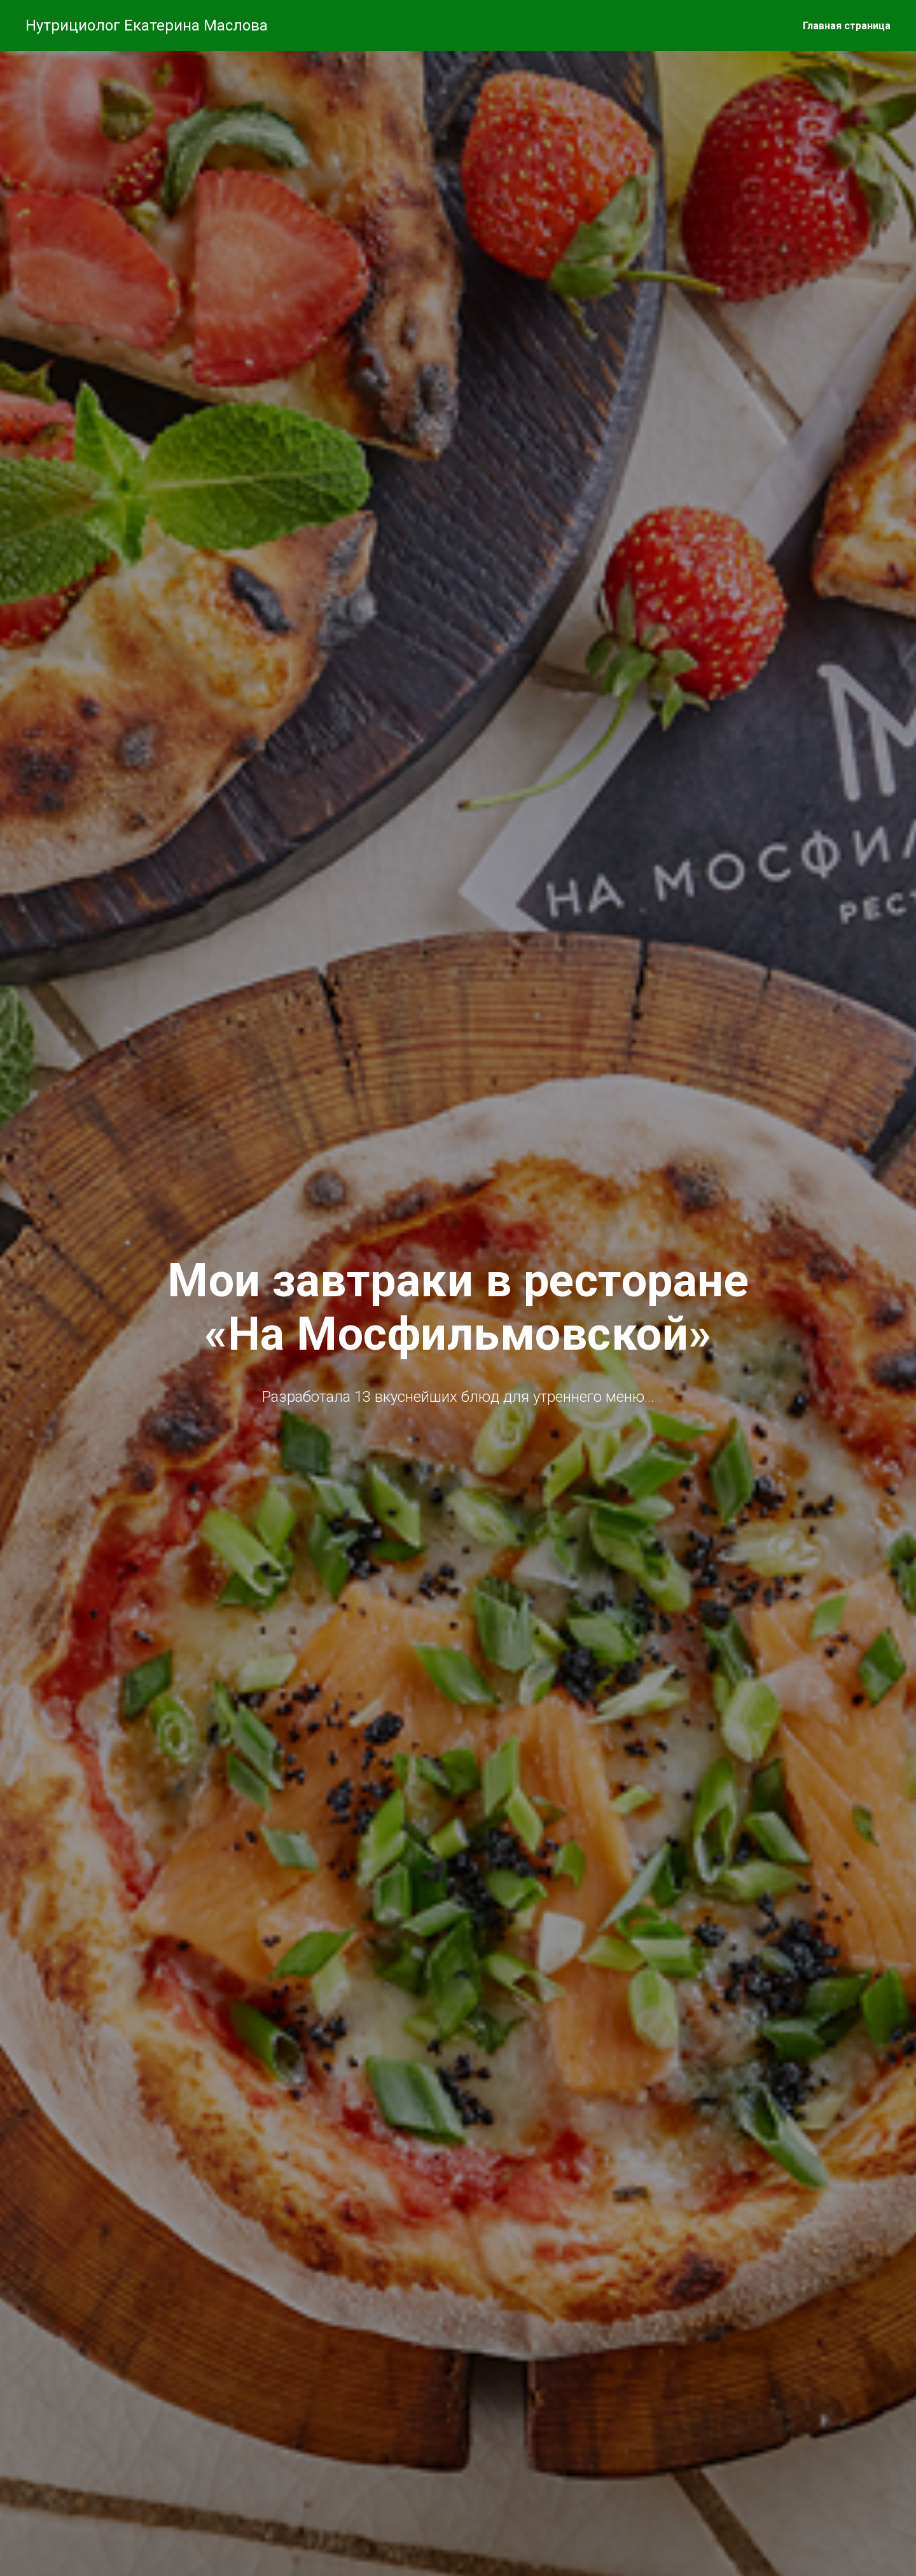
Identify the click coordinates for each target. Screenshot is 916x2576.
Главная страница (847, 26)
